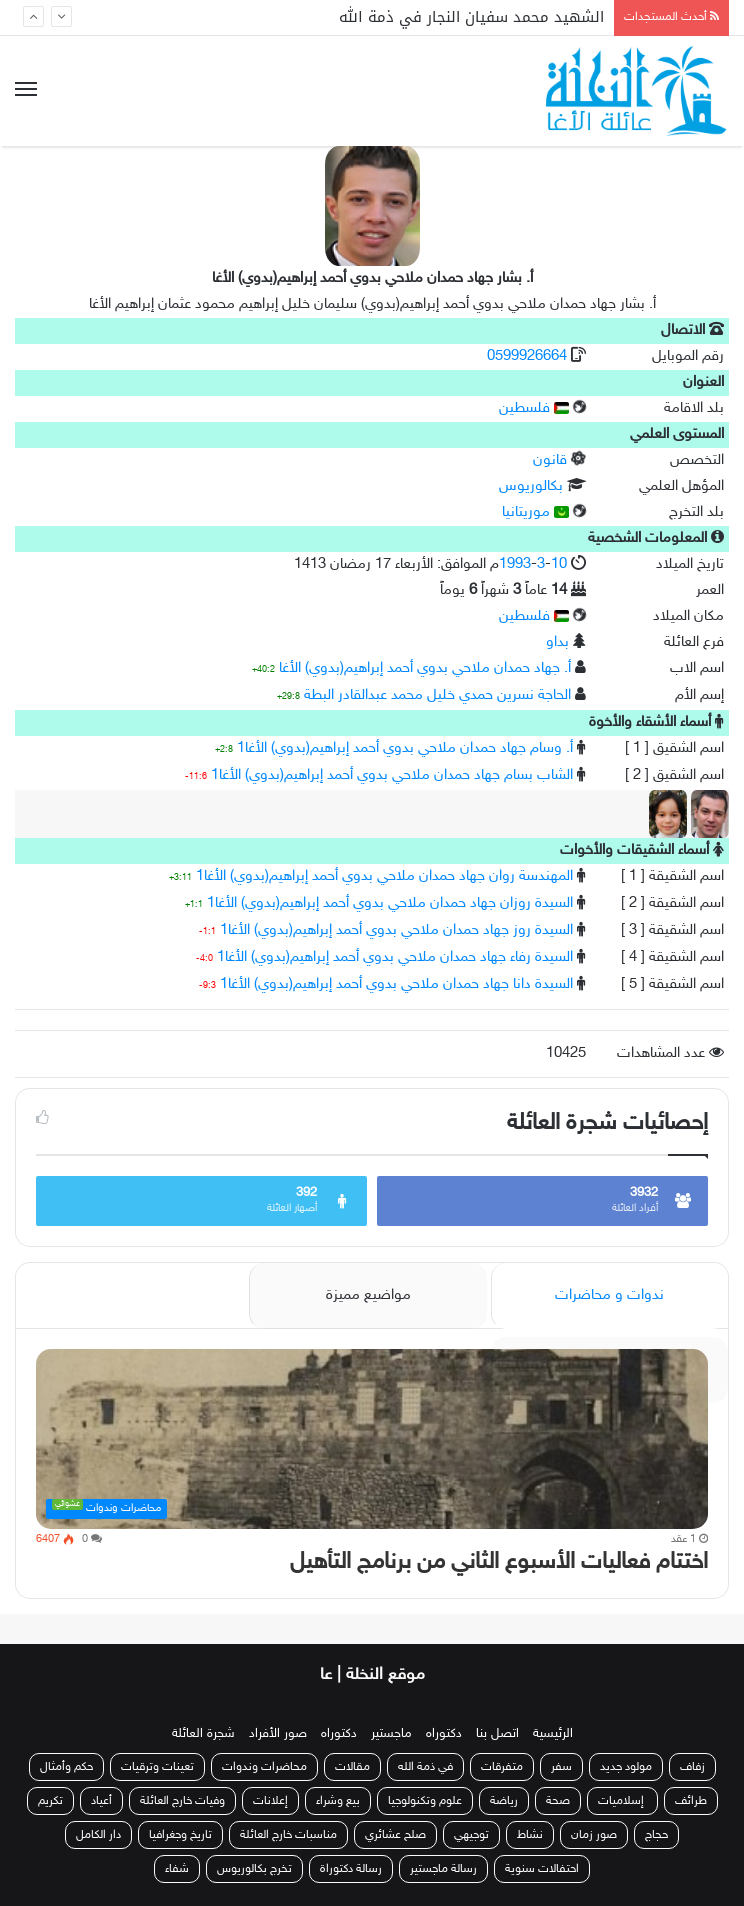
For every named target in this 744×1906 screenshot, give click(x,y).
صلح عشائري (395, 1835)
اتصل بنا (497, 1734)
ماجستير (391, 1734)
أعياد (101, 1801)
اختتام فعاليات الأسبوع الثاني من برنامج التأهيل (499, 1562)
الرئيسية (553, 1734)
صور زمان (594, 1835)
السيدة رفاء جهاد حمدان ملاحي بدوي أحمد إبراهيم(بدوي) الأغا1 (395, 957)
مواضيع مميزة (368, 1295)
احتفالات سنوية (542, 1869)
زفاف (692, 1767)
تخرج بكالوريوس (254, 1869)
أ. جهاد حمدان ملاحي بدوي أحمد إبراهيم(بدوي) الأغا (425, 668)
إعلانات (270, 1801)
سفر (561, 1767)
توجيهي (471, 1835)
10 (559, 564)
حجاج (656, 1835)
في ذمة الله (425, 1767)
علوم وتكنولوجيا (425, 1801)
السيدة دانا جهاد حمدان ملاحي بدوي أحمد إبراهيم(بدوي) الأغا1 (396, 984)
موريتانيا (535, 512)
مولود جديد (626, 1767)
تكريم (50, 1801)
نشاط (530, 1835)
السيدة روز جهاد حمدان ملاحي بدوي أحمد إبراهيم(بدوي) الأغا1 (396, 930)
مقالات (352, 1767)
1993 (515, 564)
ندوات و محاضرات (609, 1295)
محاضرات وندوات (264, 1767)
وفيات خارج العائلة (182, 1801)
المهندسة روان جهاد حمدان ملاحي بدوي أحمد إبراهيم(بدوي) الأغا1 (384, 876)
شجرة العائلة (203, 1734)
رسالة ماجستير (443, 1869)
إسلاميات (622, 1801)
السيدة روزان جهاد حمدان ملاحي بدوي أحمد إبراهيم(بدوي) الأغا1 (390, 903)
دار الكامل (98, 1835)
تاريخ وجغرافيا (180, 1835)
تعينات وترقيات (157, 1767)
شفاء (177, 1869)
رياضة (504, 1801)
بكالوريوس (531, 486)
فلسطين (534, 408)
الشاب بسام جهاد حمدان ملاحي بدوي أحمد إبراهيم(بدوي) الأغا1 (392, 775)
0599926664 (529, 356)
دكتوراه (444, 1734)
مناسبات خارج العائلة (288, 1835)
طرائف (691, 1801)
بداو (557, 642)
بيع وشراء (338, 1801)
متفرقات (502, 1767)
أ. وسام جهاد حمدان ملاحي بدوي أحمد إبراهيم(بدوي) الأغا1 (405, 748)
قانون (550, 460)
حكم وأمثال (66, 1767)
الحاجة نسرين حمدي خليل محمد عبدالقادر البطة (437, 695)
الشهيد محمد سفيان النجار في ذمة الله (471, 17)
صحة (558, 1801)
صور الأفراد (278, 1734)
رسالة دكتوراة (351, 1869)
